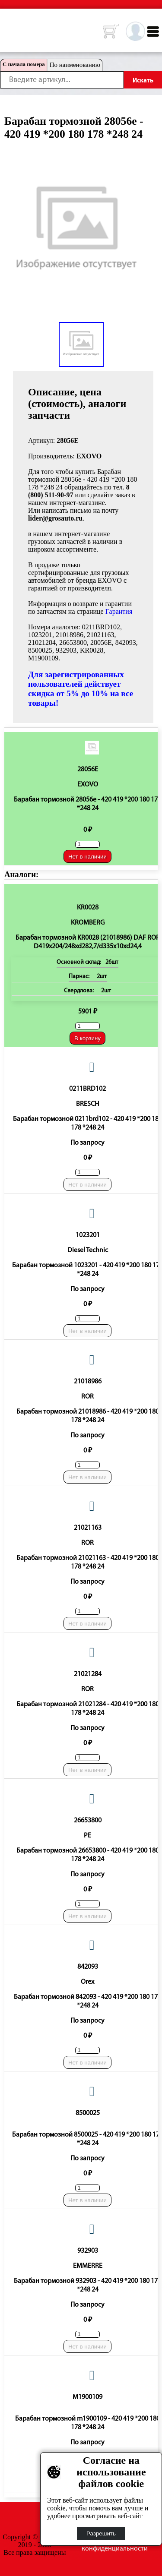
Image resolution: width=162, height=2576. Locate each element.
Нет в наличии (87, 856)
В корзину (87, 1038)
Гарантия (119, 611)
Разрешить (101, 2533)
